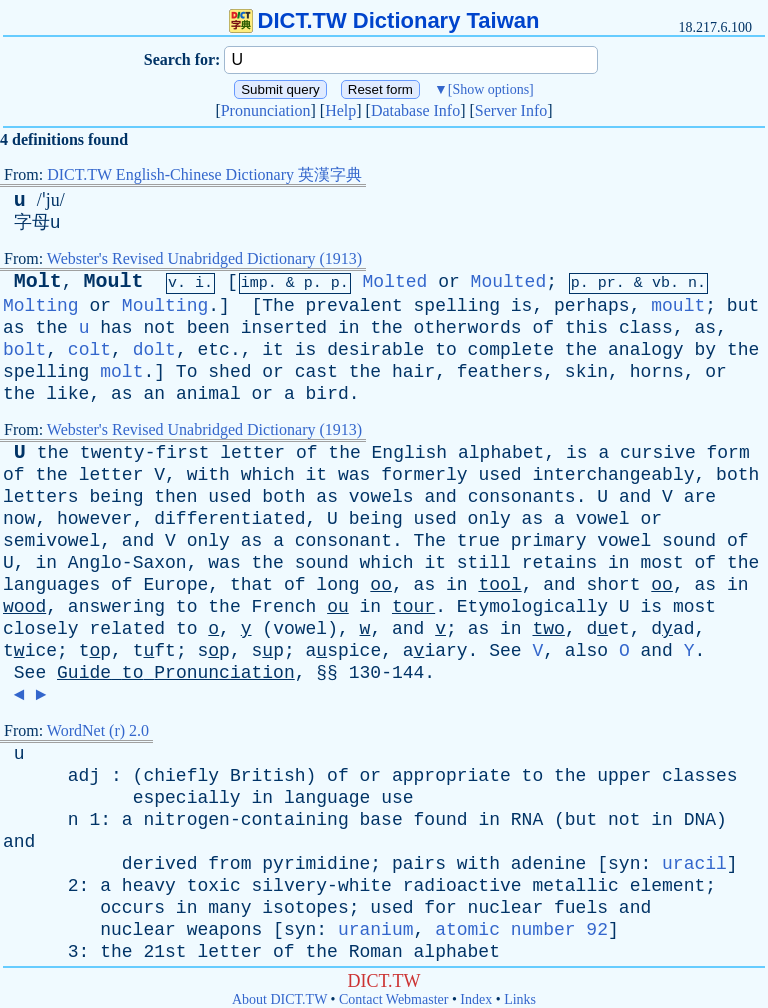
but (743, 306)
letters (41, 497)
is (522, 306)
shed (229, 372)
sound (689, 541)
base (381, 820)
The (278, 306)
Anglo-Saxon (127, 563)
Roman (376, 952)
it (273, 350)
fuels (581, 908)
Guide (84, 673)
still (484, 563)
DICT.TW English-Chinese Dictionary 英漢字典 (204, 174)
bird (327, 394)
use (397, 798)
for (440, 908)
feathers (500, 372)
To (187, 372)
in (349, 328)
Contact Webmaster (393, 999)
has (116, 328)
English (410, 453)
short (613, 585)
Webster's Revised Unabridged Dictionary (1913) (204, 258)
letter (252, 453)
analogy (646, 350)
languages (51, 585)
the (51, 328)
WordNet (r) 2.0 (98, 730)
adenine (549, 864)
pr (607, 283)
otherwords (468, 328)
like (67, 394)
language (327, 798)
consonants (522, 497)
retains (560, 563)
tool (499, 585)
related (127, 629)
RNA (527, 820)
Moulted (509, 282)
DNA (700, 820)
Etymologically (532, 607)
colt (89, 350)
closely (41, 629)
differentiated (229, 519)
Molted (395, 282)
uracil (694, 864)
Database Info (415, 110)
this (586, 328)
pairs (419, 864)
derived (160, 864)
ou (338, 607)
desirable (375, 350)
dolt (154, 350)
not (159, 328)
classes (700, 776)
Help (340, 110)
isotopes (305, 908)
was (354, 475)
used (499, 475)
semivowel (51, 541)
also (586, 651)
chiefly (181, 776)
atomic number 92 (521, 930)
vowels (381, 497)
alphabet (501, 453)
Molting (41, 306)
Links (520, 999)
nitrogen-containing (245, 820)
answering (116, 607)
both (737, 475)
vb (661, 283)
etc (213, 350)
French (284, 607)
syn (624, 864)
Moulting (165, 306)
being (116, 497)
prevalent (354, 306)
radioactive (462, 886)
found (441, 820)
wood (24, 607)
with (208, 475)
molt (121, 372)
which (268, 475)
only (489, 519)
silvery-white (322, 886)
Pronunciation (266, 110)
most (661, 563)
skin (586, 372)
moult (678, 306)
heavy (149, 886)
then (175, 497)
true (478, 541)
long (337, 585)
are (700, 497)
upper (624, 776)
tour (413, 607)
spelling (457, 306)
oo (381, 585)
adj (84, 776)
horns (657, 372)
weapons (225, 930)
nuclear (506, 908)
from (229, 864)
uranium (376, 930)
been (208, 328)
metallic (575, 886)
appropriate (451, 776)
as (14, 328)
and (440, 497)
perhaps (592, 306)
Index (476, 999)
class (646, 328)
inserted (284, 328)
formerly (424, 475)
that (251, 585)
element (668, 886)
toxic (214, 886)
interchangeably (613, 475)
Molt (38, 281)
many (229, 908)
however (95, 519)
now (19, 519)
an (154, 394)
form (728, 453)
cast (316, 372)
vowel (603, 519)
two (548, 629)
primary (549, 541)
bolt (24, 350)
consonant (343, 541)
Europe (175, 585)
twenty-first (145, 453)
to (446, 350)
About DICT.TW (279, 999)
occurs (132, 908)
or (449, 282)
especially (187, 798)
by (705, 350)
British (268, 776)
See (505, 651)
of (543, 328)
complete (511, 350)
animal (208, 394)
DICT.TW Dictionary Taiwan (384, 20)
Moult (113, 281)
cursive (658, 453)
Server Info (511, 110)
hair (413, 372)
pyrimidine (316, 864)
